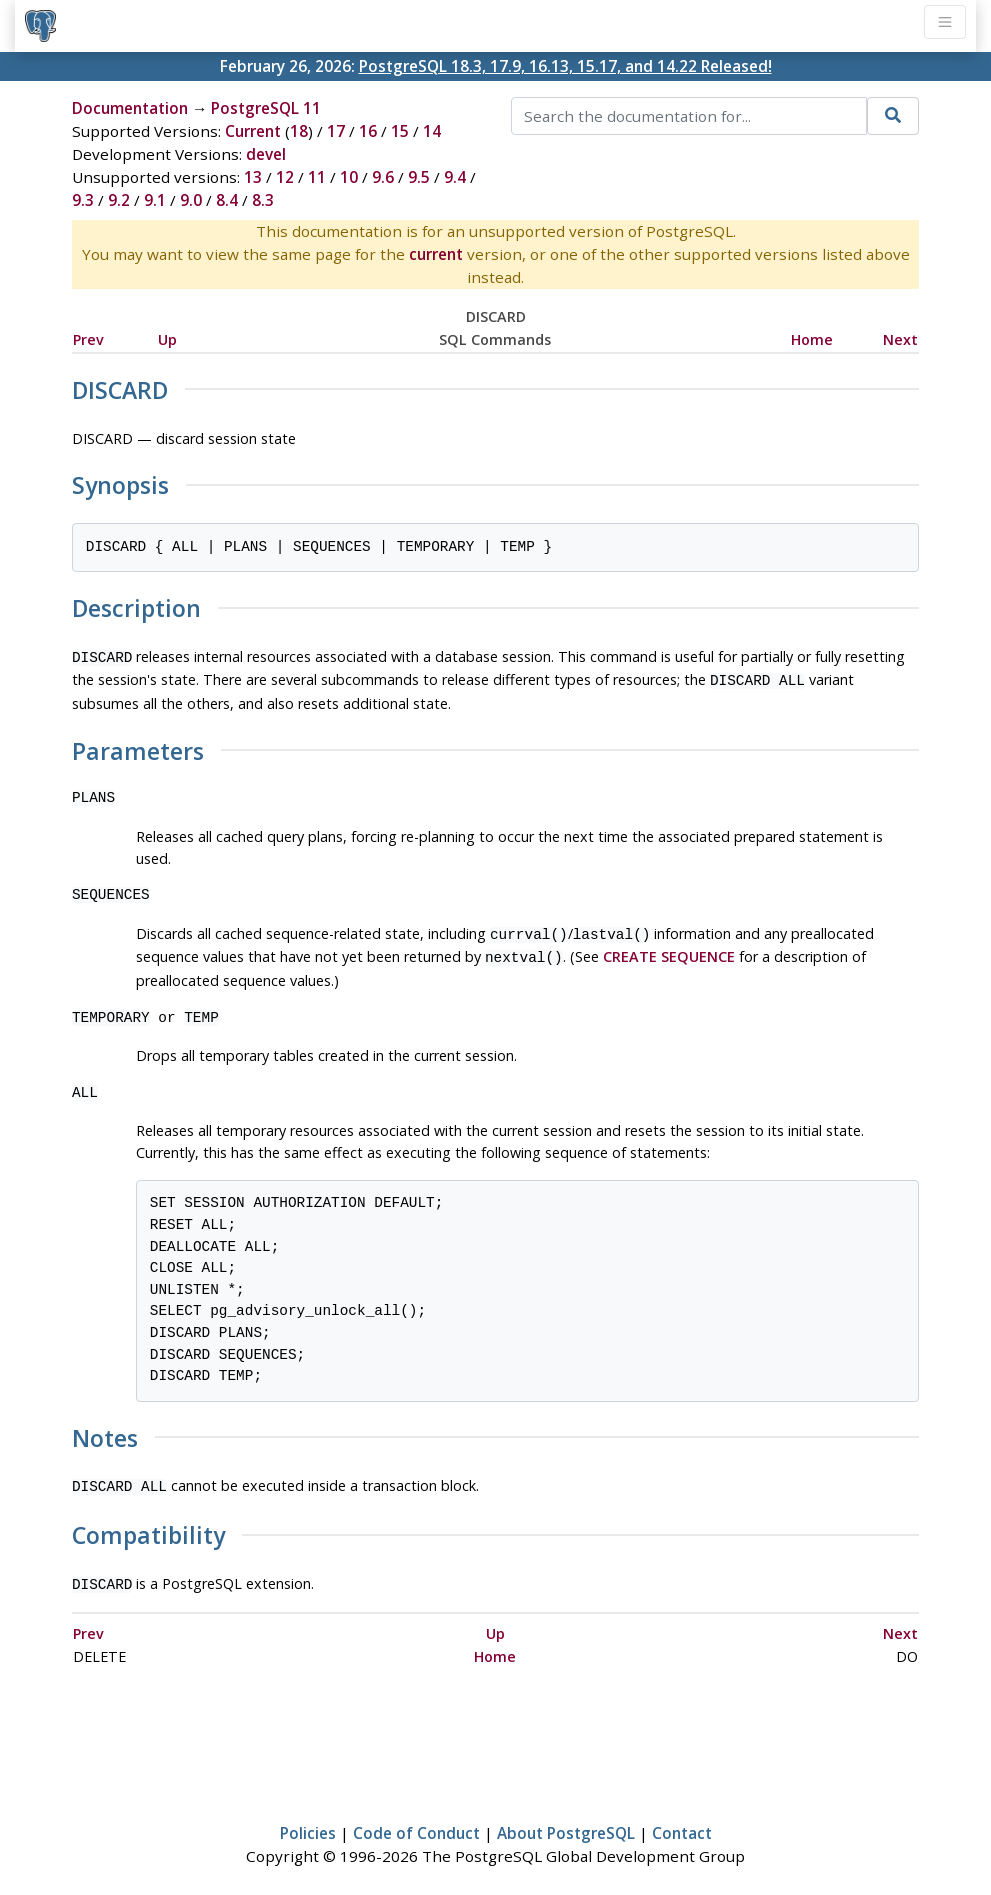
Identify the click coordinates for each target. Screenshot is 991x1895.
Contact (682, 1821)
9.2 (119, 200)
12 (285, 177)
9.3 (83, 200)
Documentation (130, 108)
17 (336, 131)
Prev (88, 339)
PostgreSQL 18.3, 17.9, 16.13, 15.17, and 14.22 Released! (565, 66)
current (436, 254)
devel (266, 154)
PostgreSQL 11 (266, 108)
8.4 (227, 200)
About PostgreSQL (566, 1821)
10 (349, 177)
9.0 (191, 200)
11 (317, 177)
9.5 (419, 177)
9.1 (155, 200)
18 (299, 131)
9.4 (455, 177)
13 (253, 177)
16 (368, 131)
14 (432, 131)
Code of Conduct (416, 1821)
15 (400, 131)
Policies (308, 1821)
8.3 (263, 200)
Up (167, 339)
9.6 (383, 177)
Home (812, 339)
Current (253, 131)
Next (900, 339)
